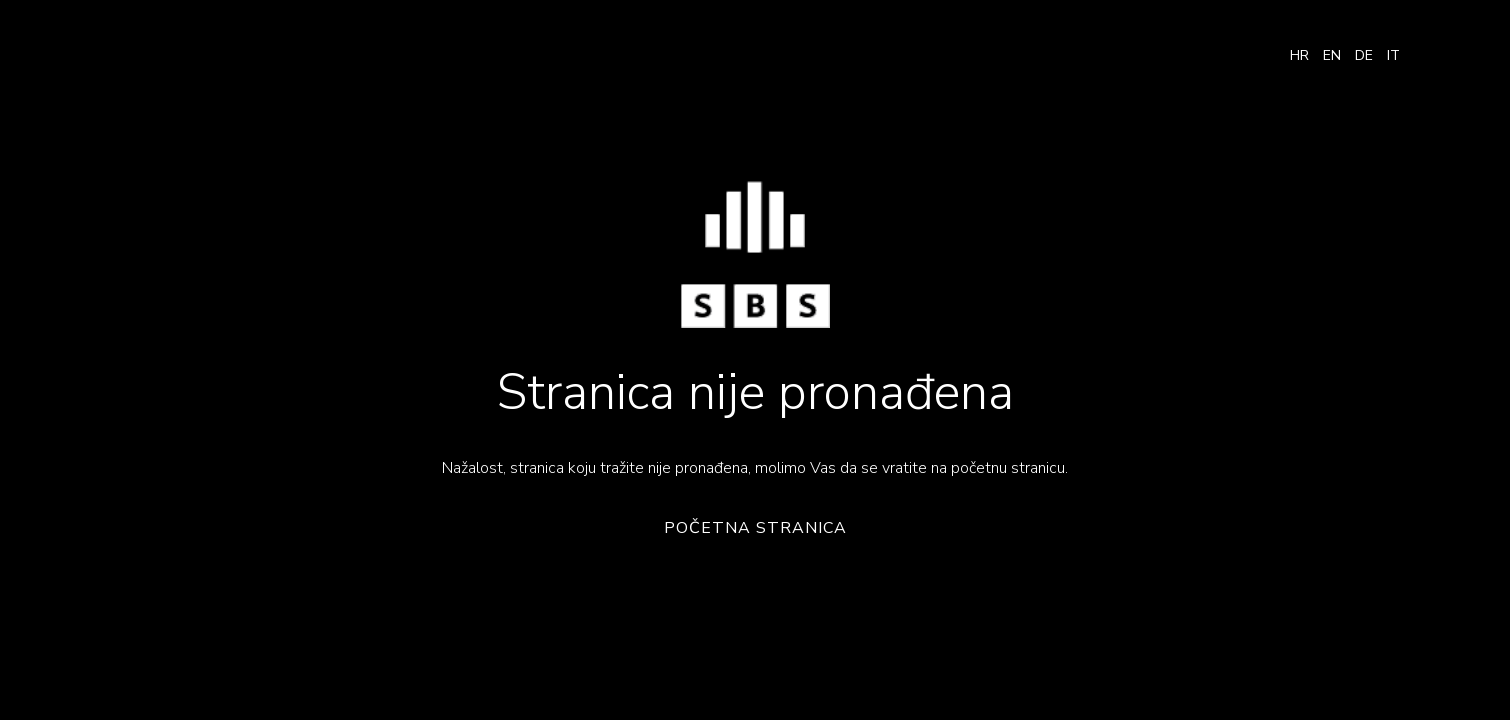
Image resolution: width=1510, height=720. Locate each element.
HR (1299, 55)
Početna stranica (755, 528)
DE (1364, 55)
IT (1393, 55)
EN (1332, 55)
